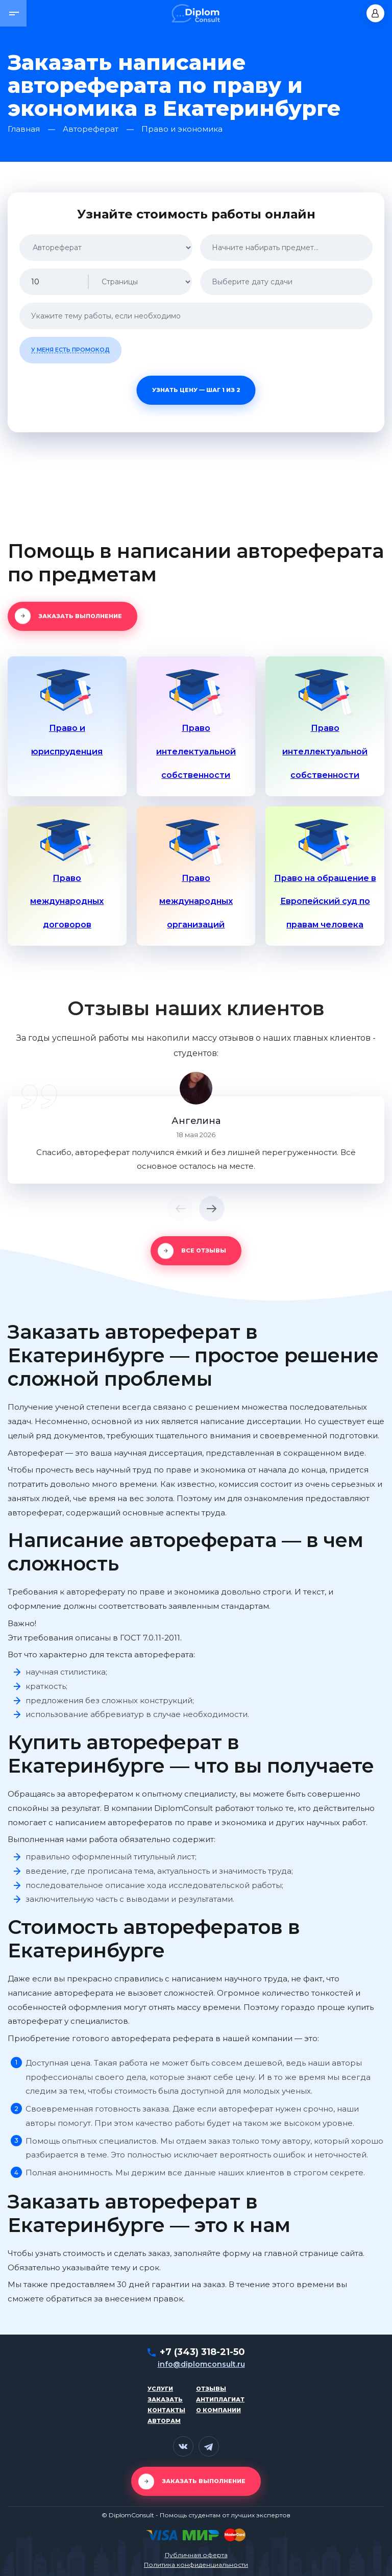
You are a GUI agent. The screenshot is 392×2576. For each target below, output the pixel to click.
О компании (218, 2410)
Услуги (160, 2388)
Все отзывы (203, 1250)
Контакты (166, 2410)
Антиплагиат (220, 2399)
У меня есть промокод (70, 349)
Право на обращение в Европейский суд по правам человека (325, 901)
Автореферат (90, 129)
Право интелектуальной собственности (196, 751)
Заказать (165, 2399)
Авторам (164, 2420)
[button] (13, 13)
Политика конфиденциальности (196, 2564)
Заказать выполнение (80, 616)
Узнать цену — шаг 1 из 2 (196, 390)
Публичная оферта (196, 2555)
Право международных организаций (196, 901)
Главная (24, 129)
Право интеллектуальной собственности (325, 751)
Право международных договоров (67, 901)
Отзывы (211, 2388)
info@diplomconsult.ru (201, 2364)
